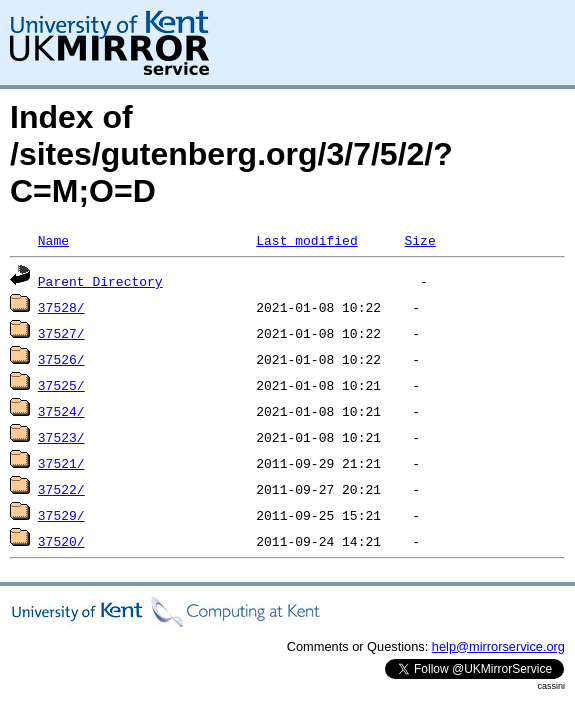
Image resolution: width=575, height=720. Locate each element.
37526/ (61, 359)
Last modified (306, 240)
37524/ (61, 411)
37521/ (61, 463)
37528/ (61, 307)
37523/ (61, 437)
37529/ (61, 515)
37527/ (61, 333)
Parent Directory (100, 281)
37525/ (61, 385)
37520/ (61, 541)
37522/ (61, 489)
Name (53, 240)
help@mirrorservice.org (498, 646)
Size (419, 240)
